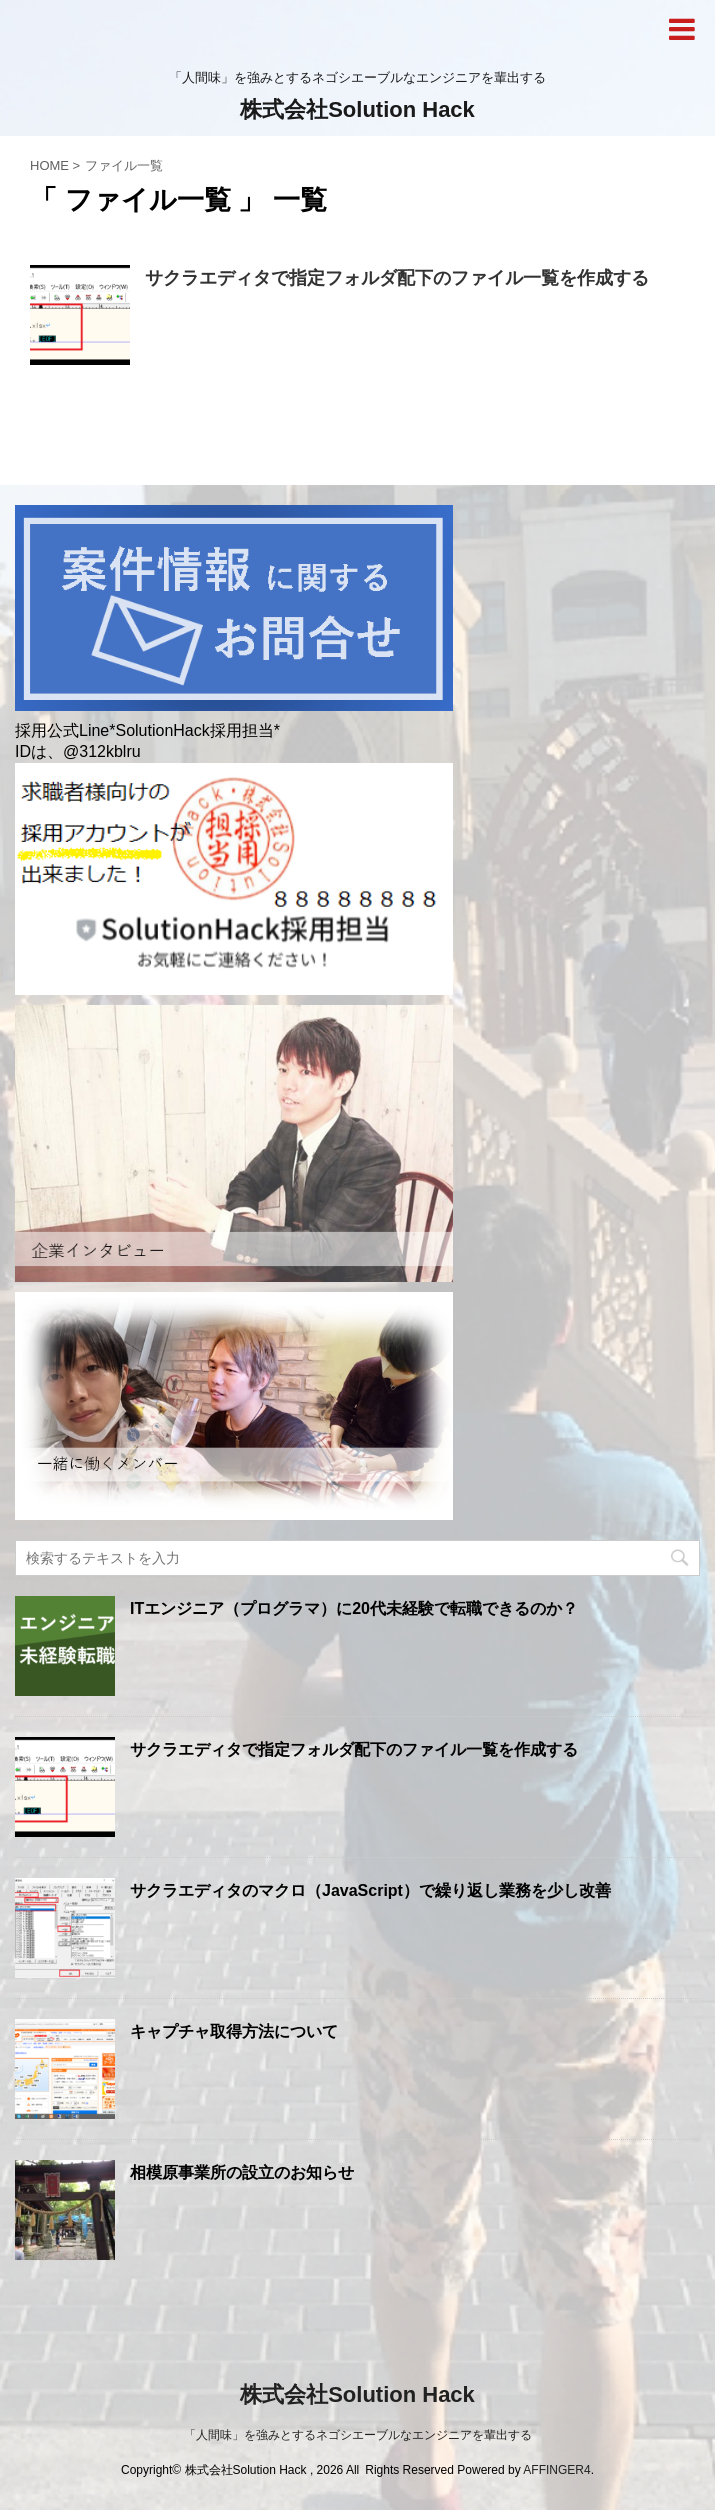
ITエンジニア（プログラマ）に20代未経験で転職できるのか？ (354, 1608)
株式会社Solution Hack (357, 109)
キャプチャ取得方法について (234, 2031)
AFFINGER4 (556, 2470)
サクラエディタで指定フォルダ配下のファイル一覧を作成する (397, 278)
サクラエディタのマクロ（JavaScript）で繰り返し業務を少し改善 (370, 1890)
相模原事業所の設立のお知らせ (242, 2172)
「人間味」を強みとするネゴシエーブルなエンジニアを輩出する (358, 2435)
